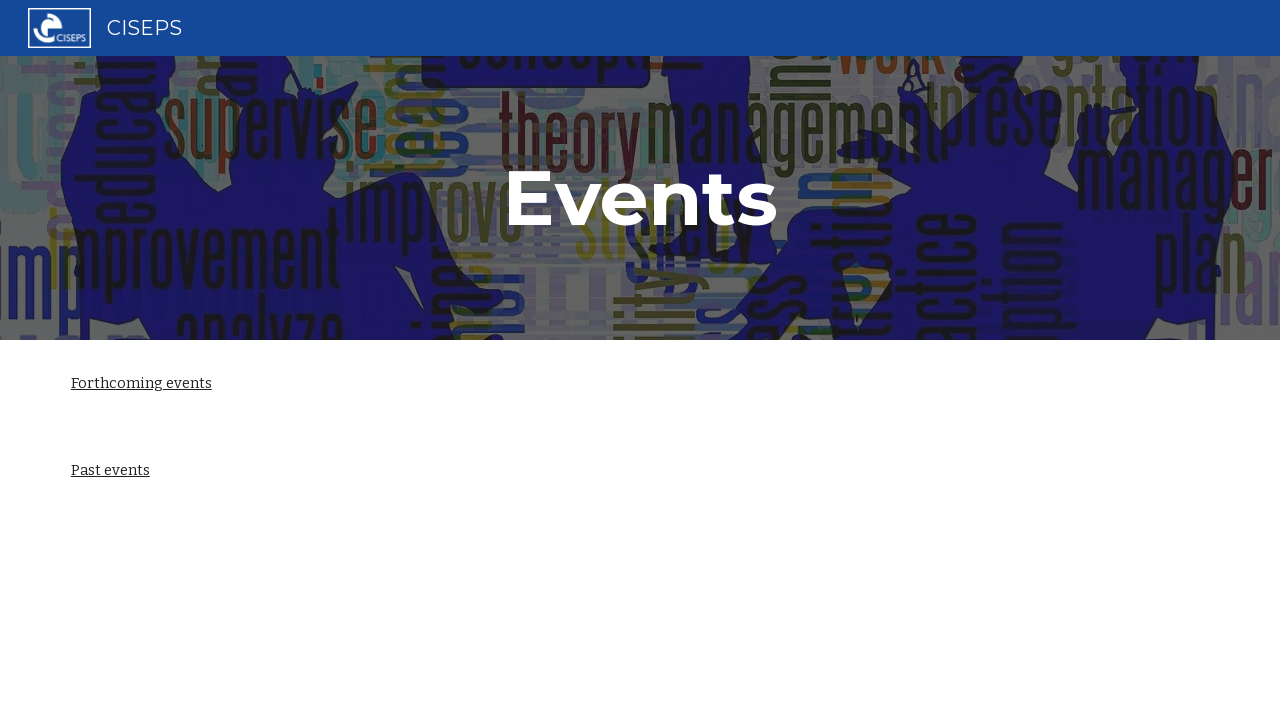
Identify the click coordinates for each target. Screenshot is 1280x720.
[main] (640, 198)
